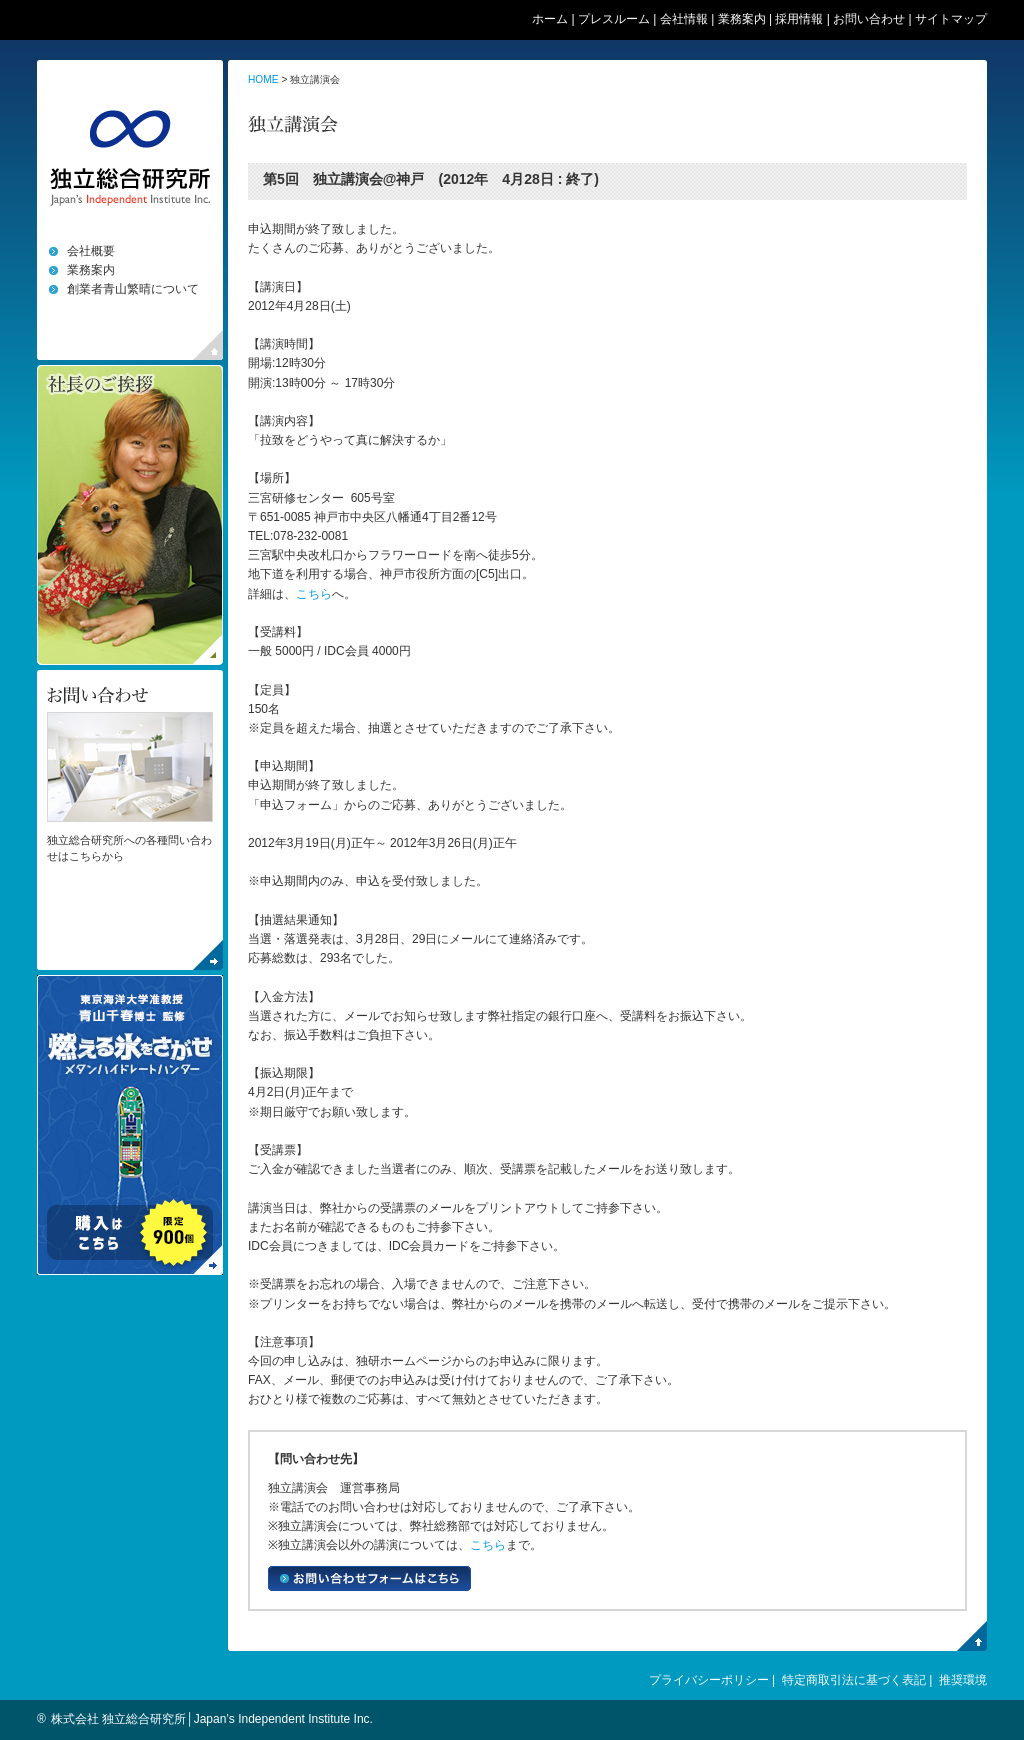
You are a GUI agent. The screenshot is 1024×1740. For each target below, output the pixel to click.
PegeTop (972, 1636)
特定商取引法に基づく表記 (854, 1680)
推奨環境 (963, 1680)
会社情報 (684, 19)
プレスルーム (614, 19)
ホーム (550, 19)
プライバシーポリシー (709, 1680)
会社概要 (91, 251)
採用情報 (799, 19)
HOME (263, 79)
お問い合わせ (869, 19)
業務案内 (742, 19)
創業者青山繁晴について (133, 289)
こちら (314, 594)
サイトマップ (951, 19)
